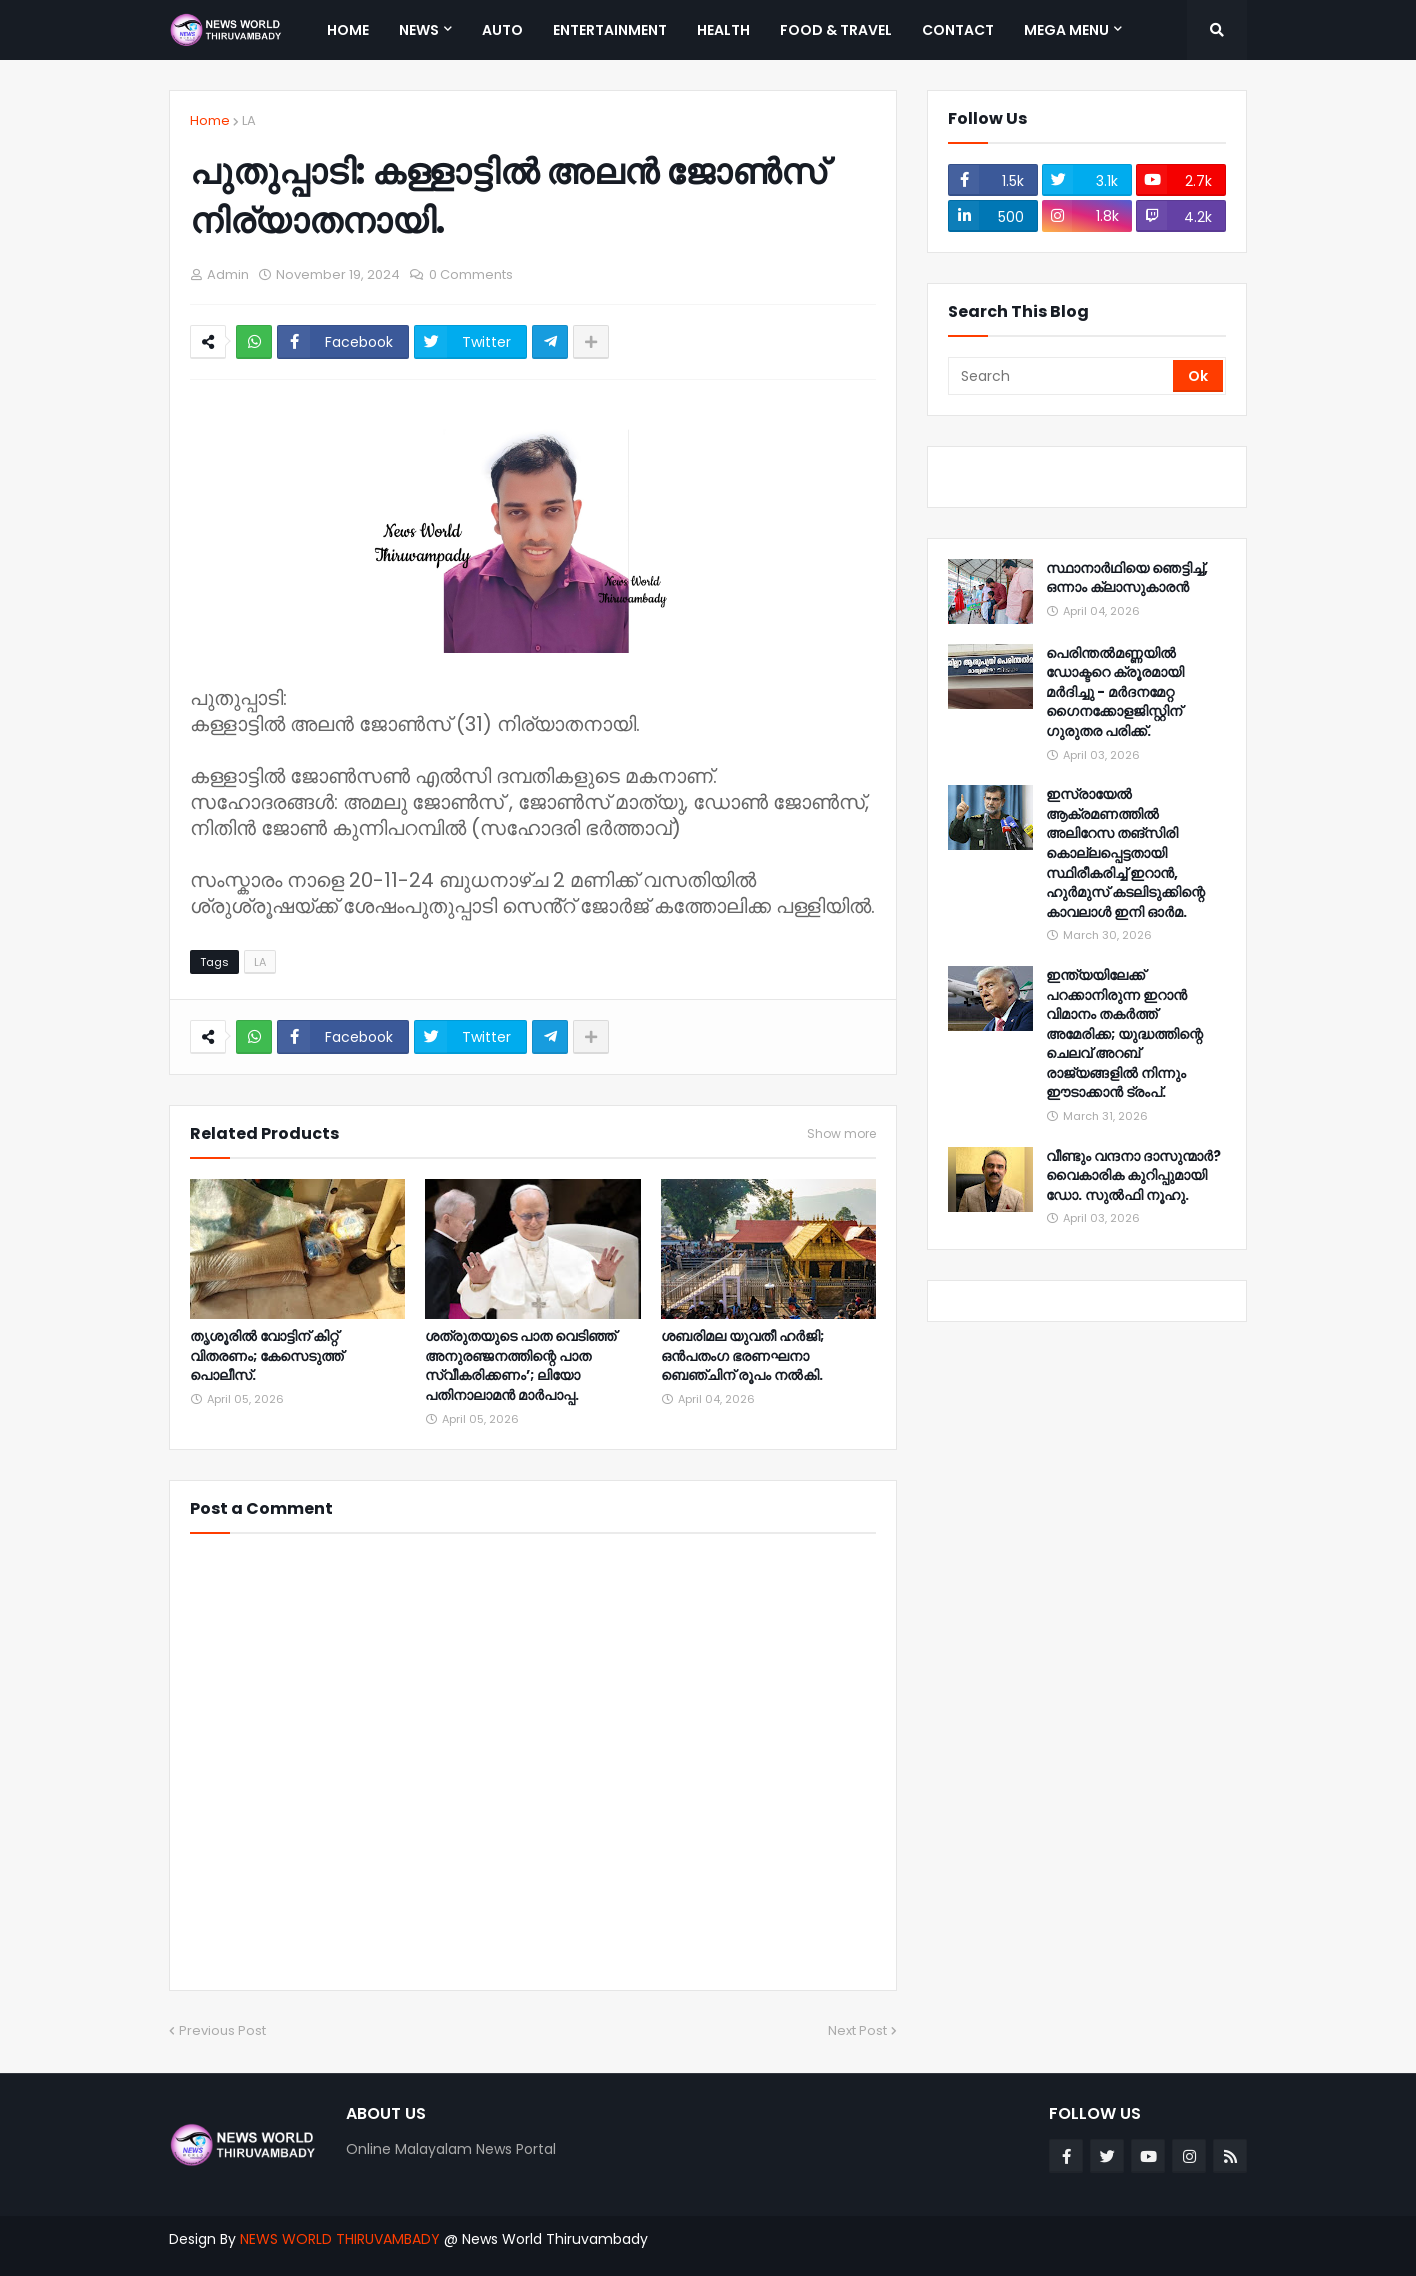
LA (249, 120)
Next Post (857, 2030)
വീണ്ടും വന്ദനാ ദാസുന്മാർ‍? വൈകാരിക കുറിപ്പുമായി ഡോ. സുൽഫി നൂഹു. (1133, 1176)
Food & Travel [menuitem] (836, 30)
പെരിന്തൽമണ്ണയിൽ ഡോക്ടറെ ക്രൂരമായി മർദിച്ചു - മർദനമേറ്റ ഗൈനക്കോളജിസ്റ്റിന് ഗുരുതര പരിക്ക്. (1115, 692)
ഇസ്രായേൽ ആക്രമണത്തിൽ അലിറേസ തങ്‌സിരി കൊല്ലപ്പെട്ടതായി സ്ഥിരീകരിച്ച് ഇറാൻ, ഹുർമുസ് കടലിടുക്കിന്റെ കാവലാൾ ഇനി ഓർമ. (1125, 853)
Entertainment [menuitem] (610, 30)
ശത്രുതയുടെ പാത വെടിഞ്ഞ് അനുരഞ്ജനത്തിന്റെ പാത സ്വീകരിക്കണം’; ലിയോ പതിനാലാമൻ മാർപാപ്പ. (520, 1366)
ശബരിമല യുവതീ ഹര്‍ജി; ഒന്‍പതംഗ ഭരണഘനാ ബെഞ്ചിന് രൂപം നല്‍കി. (742, 1356)
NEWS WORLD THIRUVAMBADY (340, 2239)
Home (210, 120)
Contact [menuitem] (958, 30)
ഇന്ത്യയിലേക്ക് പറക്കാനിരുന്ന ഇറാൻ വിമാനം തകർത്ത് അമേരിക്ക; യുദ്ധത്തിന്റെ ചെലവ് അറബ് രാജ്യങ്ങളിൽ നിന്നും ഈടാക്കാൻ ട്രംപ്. (1124, 1034)
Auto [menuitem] (502, 30)
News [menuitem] (419, 30)
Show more (841, 1134)
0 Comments (471, 274)
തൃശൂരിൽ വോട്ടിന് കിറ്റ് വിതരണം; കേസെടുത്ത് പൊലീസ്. (266, 1356)
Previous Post (222, 2030)
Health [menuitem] (723, 30)
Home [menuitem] (348, 30)
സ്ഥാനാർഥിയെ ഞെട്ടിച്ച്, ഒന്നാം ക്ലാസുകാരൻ (1127, 578)
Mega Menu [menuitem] (1066, 30)
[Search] (1062, 376)
